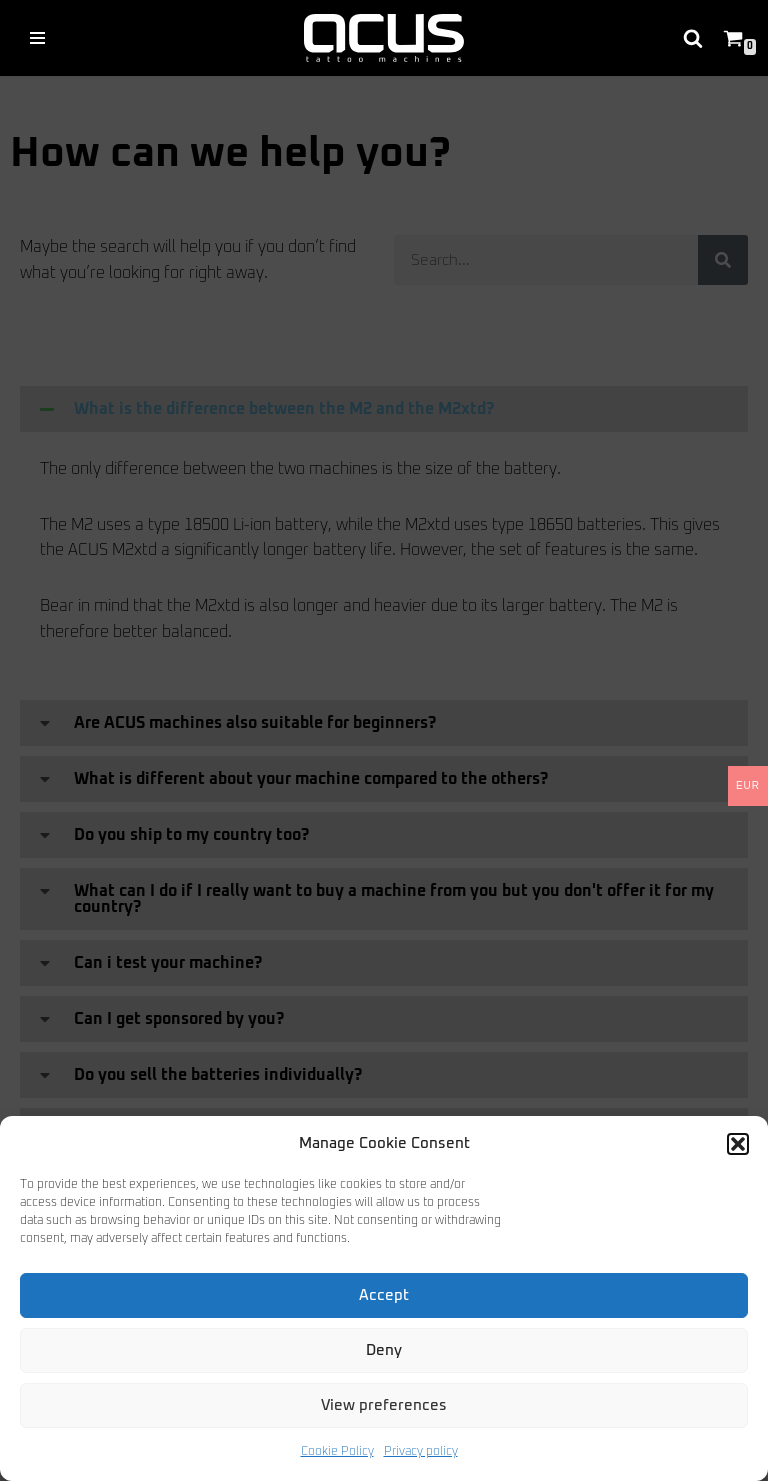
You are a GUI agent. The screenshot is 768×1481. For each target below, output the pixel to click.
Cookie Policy (337, 1452)
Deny (384, 1350)
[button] (738, 1144)
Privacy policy (421, 1452)
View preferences (384, 1405)
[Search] (693, 38)
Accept (384, 1295)
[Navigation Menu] (37, 38)
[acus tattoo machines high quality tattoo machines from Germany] (384, 38)
